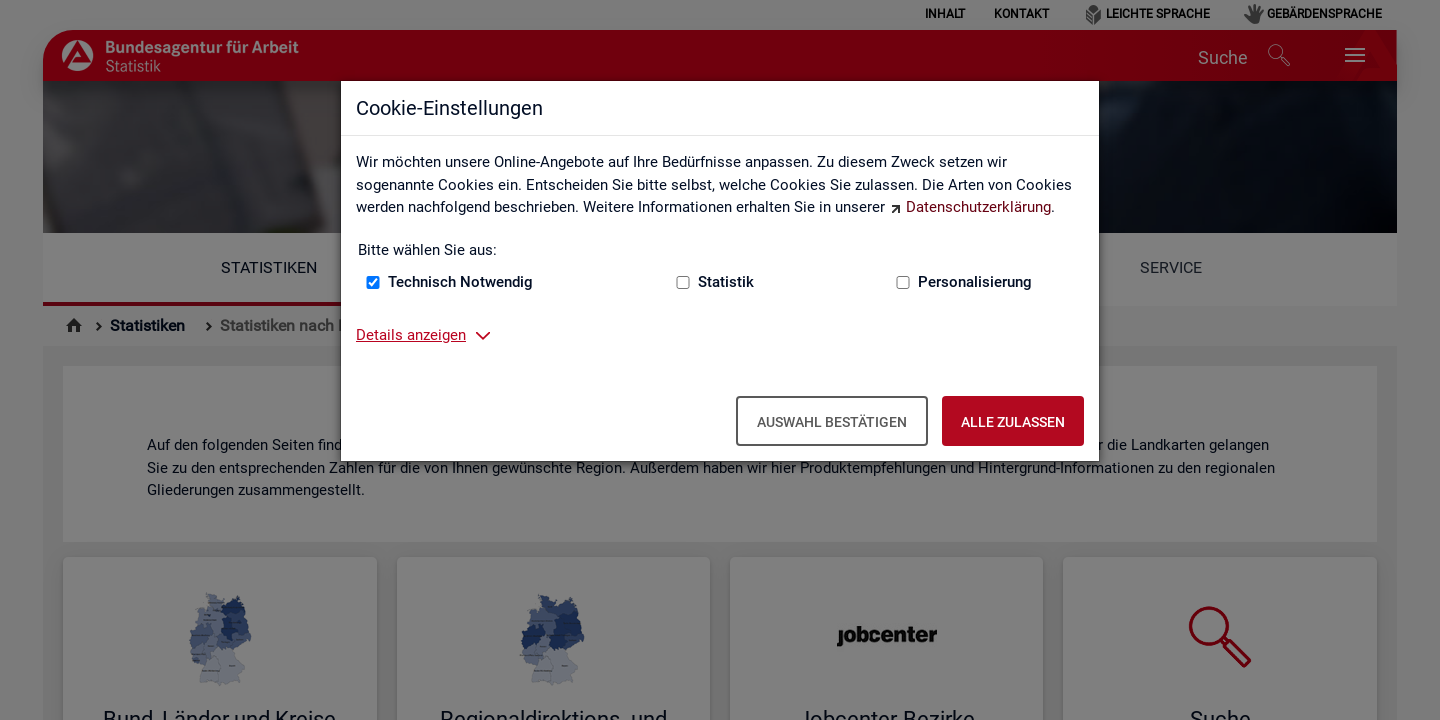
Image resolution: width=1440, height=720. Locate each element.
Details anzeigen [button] (411, 335)
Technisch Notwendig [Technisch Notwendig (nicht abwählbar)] (460, 282)
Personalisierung (975, 282)
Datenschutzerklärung (978, 207)
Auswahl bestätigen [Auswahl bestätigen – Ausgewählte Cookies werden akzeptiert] (832, 422)
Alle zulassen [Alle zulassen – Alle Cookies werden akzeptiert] (1013, 422)
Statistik (726, 282)
